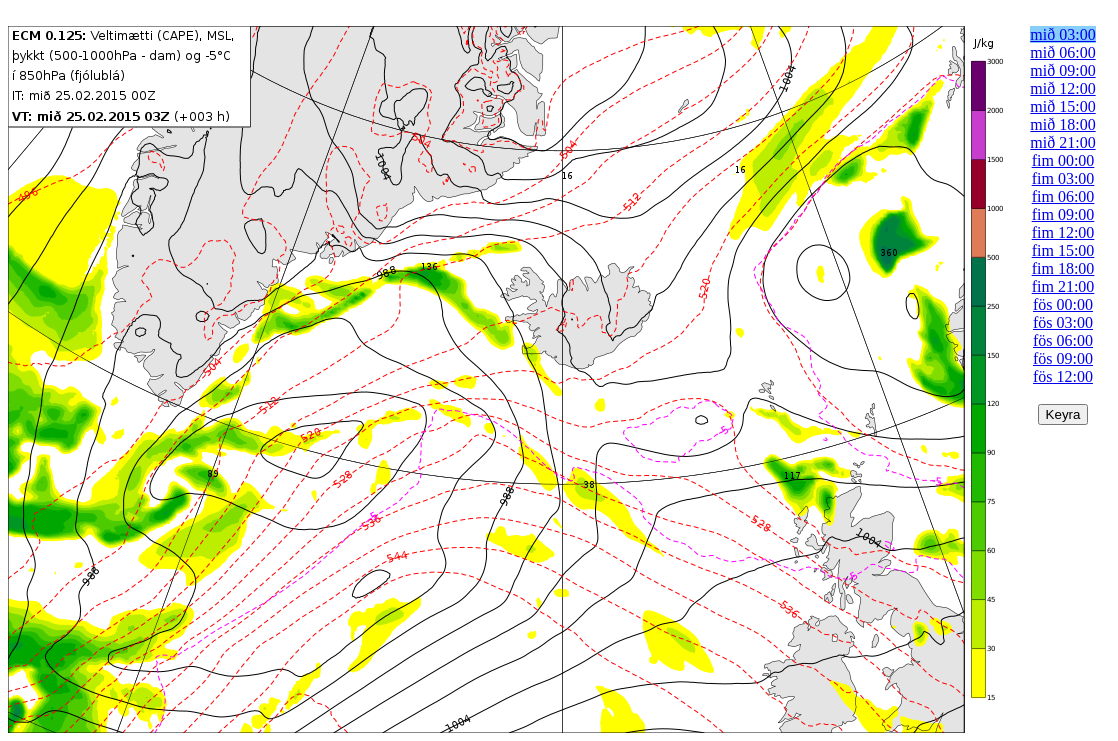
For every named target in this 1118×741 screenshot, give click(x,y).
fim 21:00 (1063, 286)
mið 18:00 (1062, 124)
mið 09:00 (1062, 70)
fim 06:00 (1063, 196)
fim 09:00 (1063, 214)
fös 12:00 (1063, 376)
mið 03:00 (1062, 34)
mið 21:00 (1062, 142)
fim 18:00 (1063, 268)
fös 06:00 (1063, 340)
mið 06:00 (1062, 52)
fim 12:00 (1063, 232)
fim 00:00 (1063, 160)
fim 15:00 (1063, 250)
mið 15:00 (1062, 106)
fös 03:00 (1063, 322)
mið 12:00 (1062, 88)
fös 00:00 (1063, 304)
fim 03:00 (1063, 178)
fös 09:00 (1063, 358)
